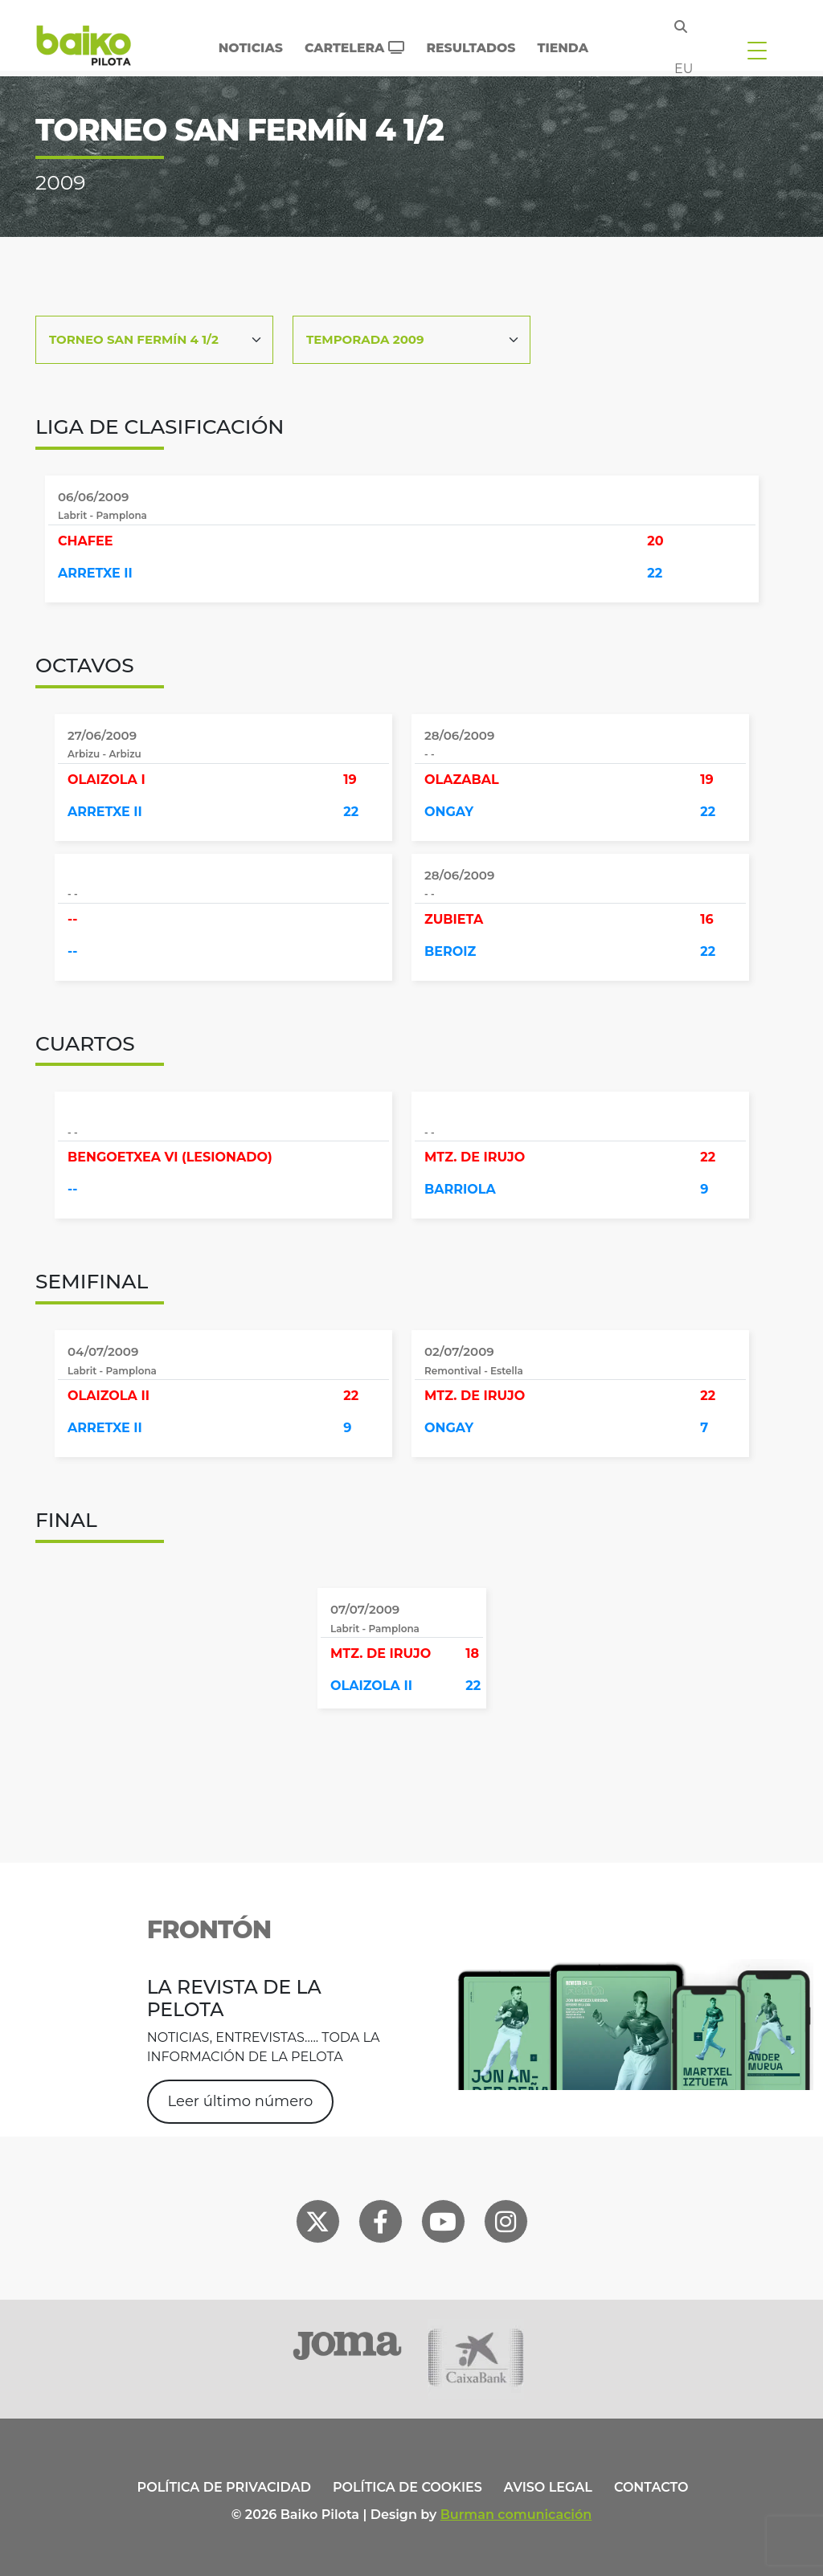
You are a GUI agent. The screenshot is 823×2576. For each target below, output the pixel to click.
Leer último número (240, 2101)
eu (683, 68)
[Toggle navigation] (757, 50)
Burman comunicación (516, 2514)
